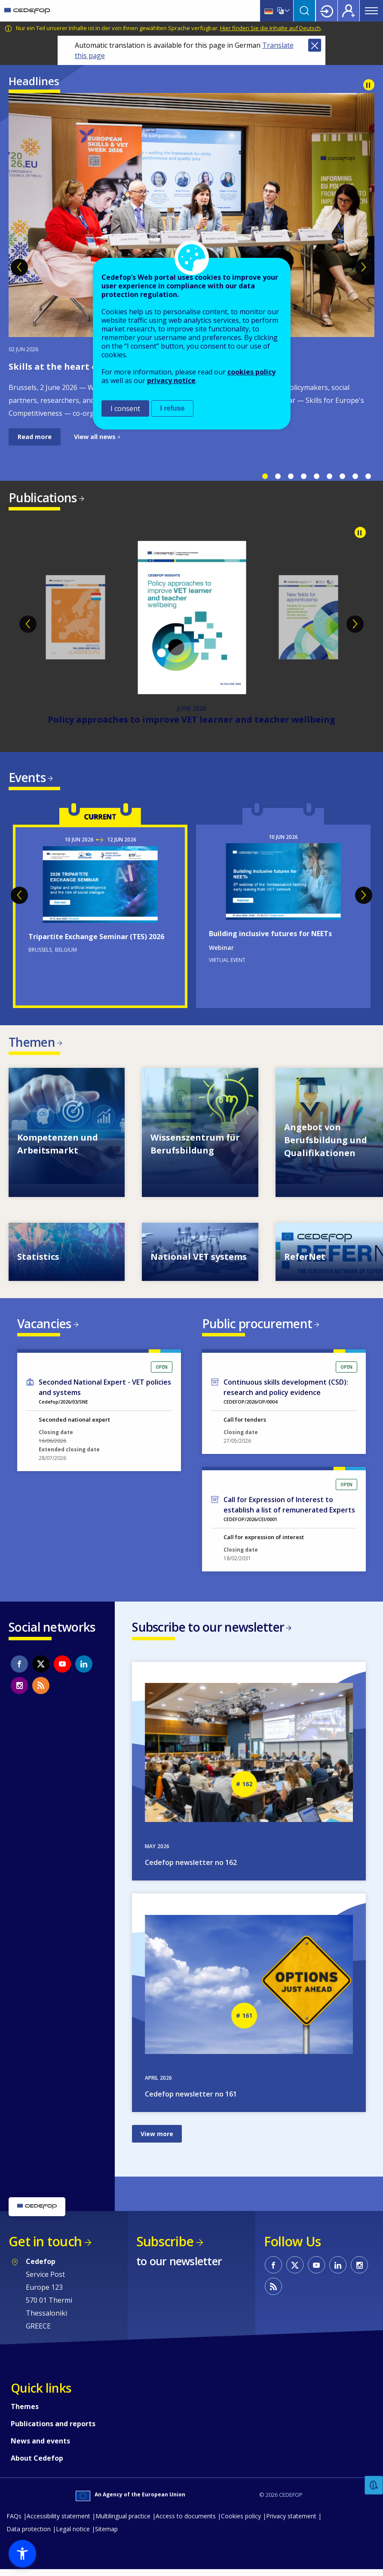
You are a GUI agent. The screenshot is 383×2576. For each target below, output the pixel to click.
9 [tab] (368, 476)
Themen (32, 1044)
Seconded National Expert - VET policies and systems (105, 1392)
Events (27, 778)
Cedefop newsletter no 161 (191, 2100)
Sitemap (106, 2535)
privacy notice (171, 380)
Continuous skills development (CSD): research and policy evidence (286, 1392)
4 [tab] (303, 476)
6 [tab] (329, 476)
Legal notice (73, 2535)
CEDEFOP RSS (40, 1690)
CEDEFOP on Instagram (19, 1690)
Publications (43, 497)
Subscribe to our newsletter (208, 1632)
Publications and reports (53, 2430)
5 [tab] (316, 476)
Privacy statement (291, 2522)
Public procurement (257, 1327)
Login (326, 11)
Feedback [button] (374, 2485)
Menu (371, 10)
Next (363, 267)
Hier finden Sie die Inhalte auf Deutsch (270, 28)
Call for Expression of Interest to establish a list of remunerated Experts (289, 1510)
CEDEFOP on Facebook (19, 1668)
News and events (40, 2447)
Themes (25, 2413)
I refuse (172, 408)
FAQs (13, 2522)
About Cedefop (37, 2464)
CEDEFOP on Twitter (40, 1668)
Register (348, 11)
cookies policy (251, 372)
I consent (125, 408)
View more (157, 2140)
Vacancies (44, 1327)
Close (314, 45)
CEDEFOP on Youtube (62, 1668)
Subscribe (164, 2248)
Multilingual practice (122, 2522)
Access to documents (186, 2522)
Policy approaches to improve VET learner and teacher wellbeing (191, 721)
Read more (35, 437)
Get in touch (45, 2248)
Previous (19, 267)
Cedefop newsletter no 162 (191, 1869)
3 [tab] (290, 476)
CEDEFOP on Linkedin (83, 1668)
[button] (22, 2553)
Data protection (28, 2535)
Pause (368, 84)
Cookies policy (241, 2522)
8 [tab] (355, 476)
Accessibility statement (58, 2522)
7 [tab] (342, 476)
